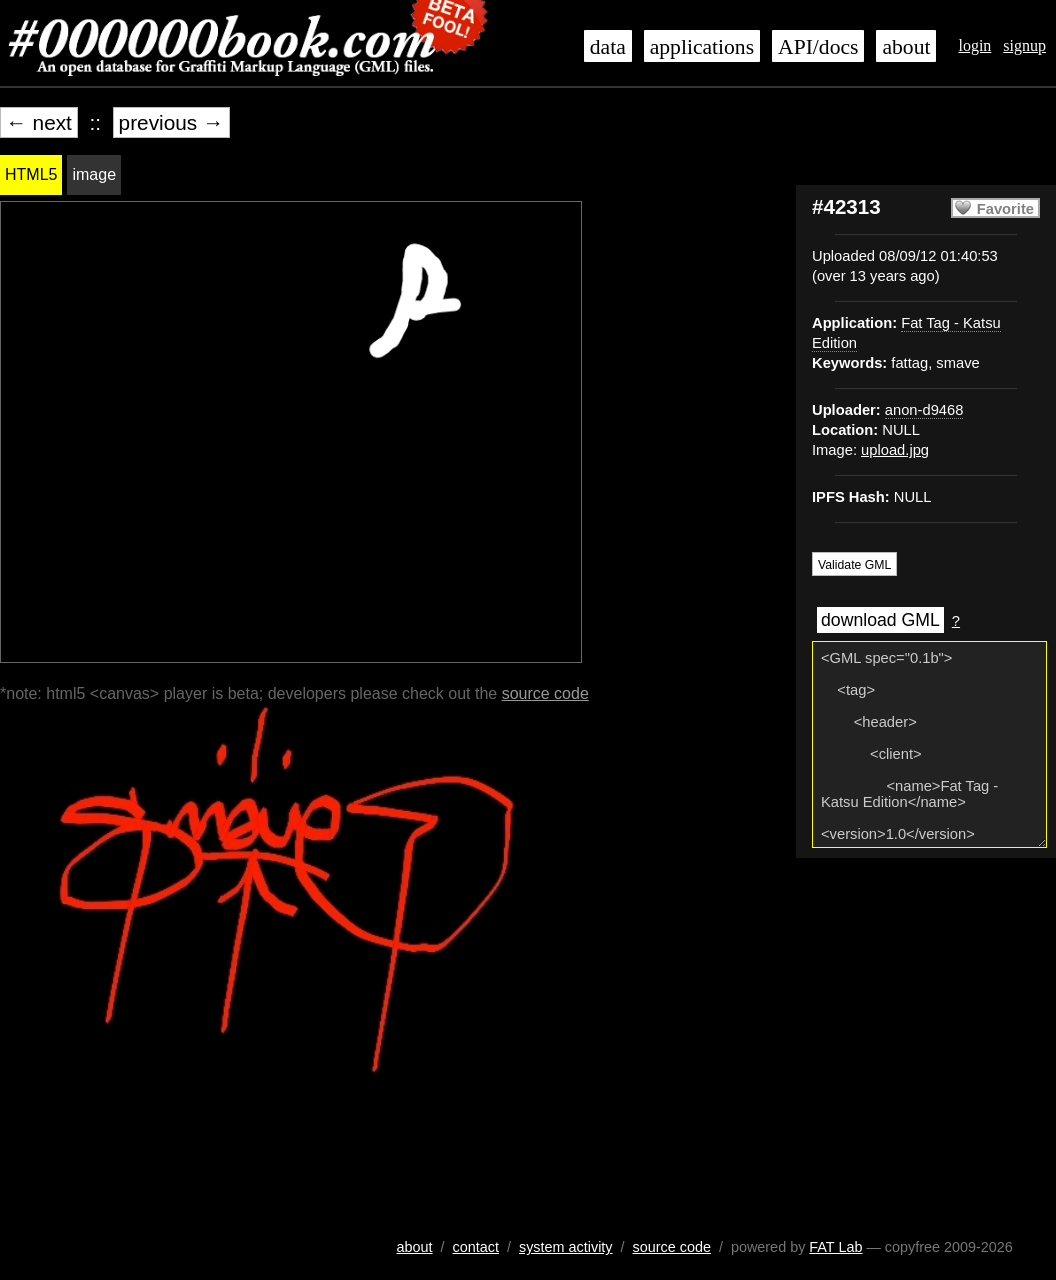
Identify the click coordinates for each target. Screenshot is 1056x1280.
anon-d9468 (924, 410)
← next (39, 122)
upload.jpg (895, 450)
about (906, 47)
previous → (171, 122)
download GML (880, 620)
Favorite (1005, 209)
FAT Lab (835, 1247)
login (974, 45)
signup (1024, 45)
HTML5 (31, 174)
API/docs (818, 47)
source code (545, 693)
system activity (566, 1247)
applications (702, 47)
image (94, 174)
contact (476, 1247)
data (608, 47)
